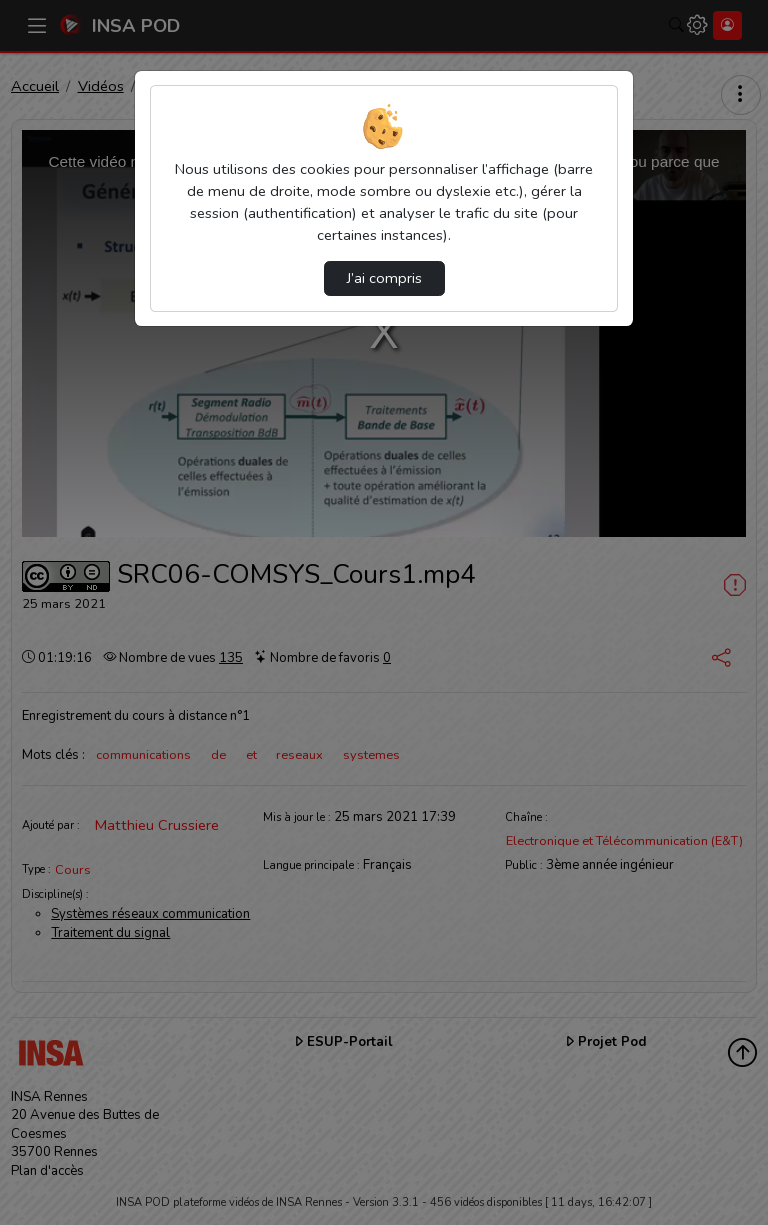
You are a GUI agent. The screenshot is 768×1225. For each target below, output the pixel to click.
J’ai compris (384, 278)
